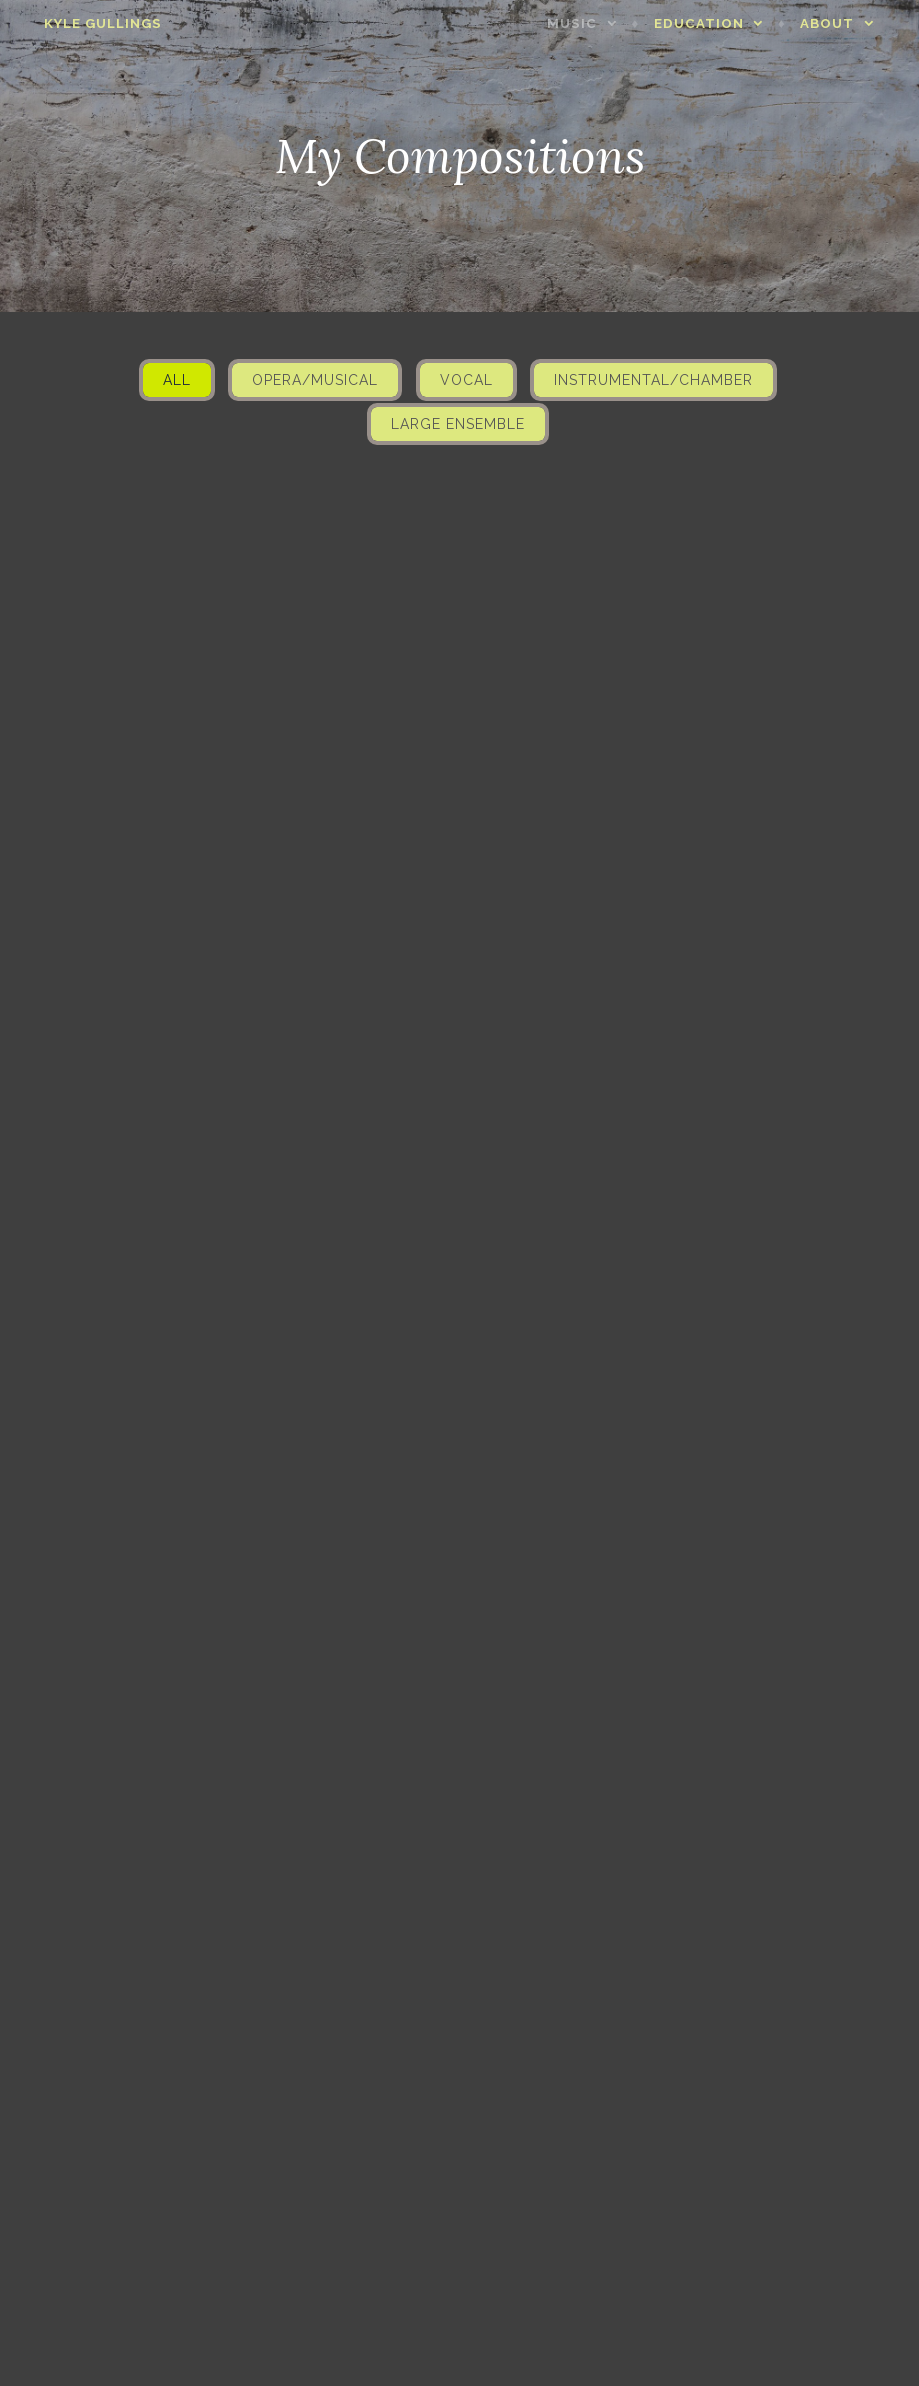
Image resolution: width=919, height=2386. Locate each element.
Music (590, 23)
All (177, 380)
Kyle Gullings (85, 23)
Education (717, 23)
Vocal (466, 380)
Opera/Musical (315, 380)
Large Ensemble (458, 424)
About (845, 23)
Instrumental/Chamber (653, 380)
